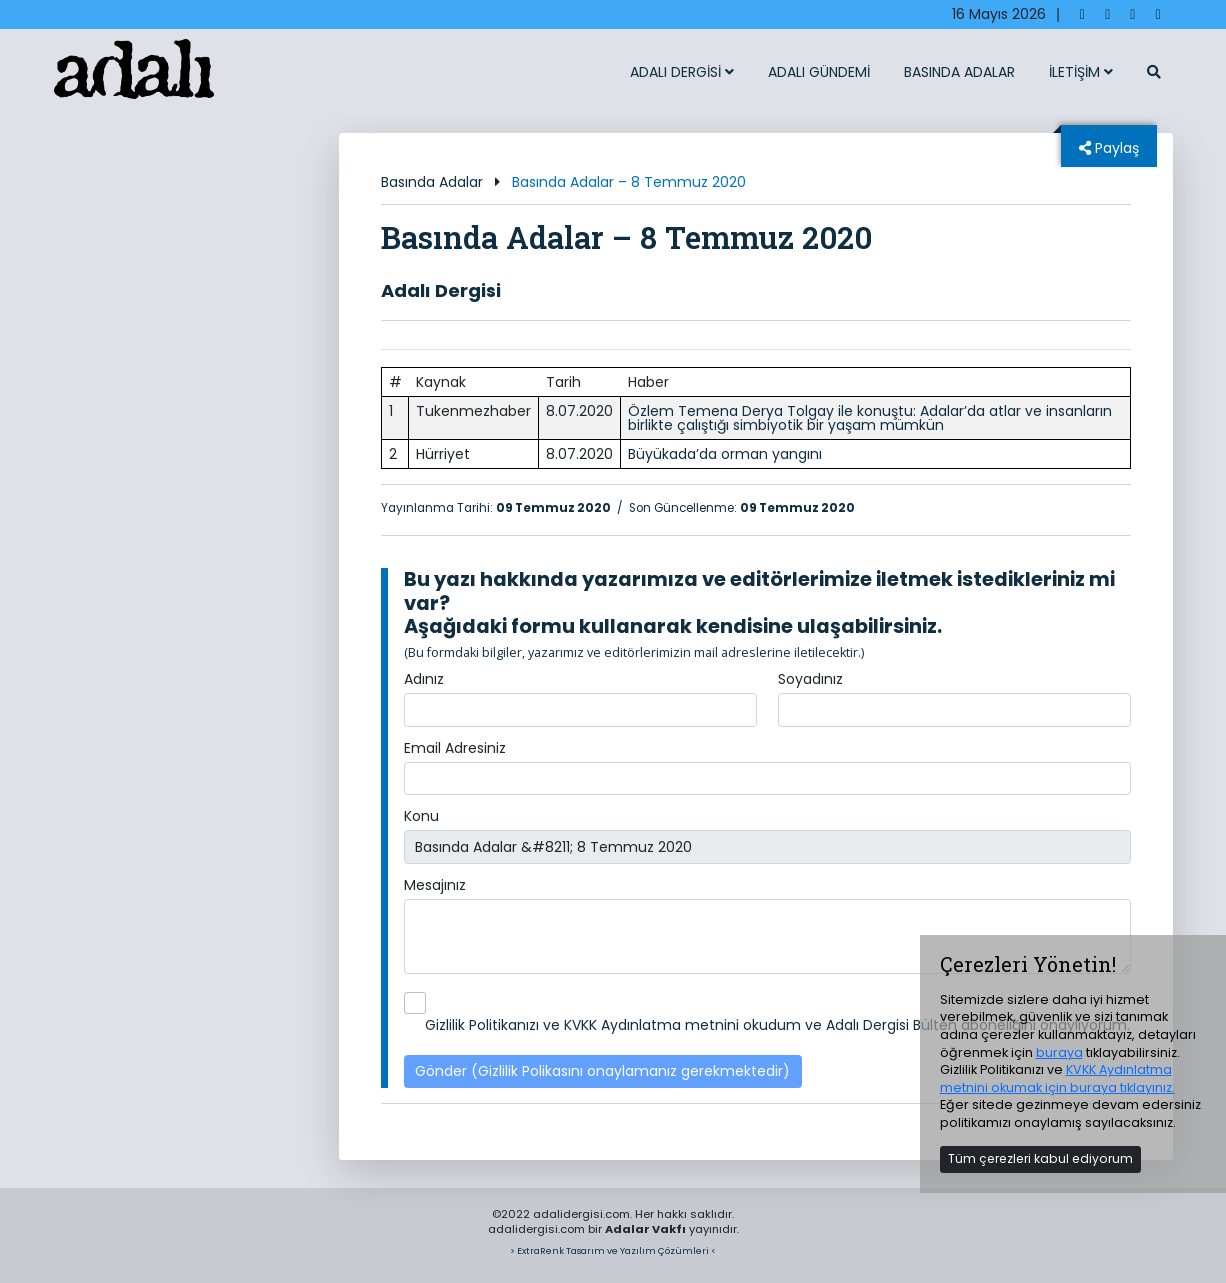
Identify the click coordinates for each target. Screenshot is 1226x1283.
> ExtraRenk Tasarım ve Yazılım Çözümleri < (613, 1250)
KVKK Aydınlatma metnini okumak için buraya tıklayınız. (1057, 1078)
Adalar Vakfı (645, 1229)
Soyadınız (810, 679)
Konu (421, 816)
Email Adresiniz (455, 748)
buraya (1059, 1052)
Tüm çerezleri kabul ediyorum (1040, 1158)
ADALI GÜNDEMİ (819, 72)
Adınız (424, 679)
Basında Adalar (432, 182)
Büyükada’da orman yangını (725, 454)
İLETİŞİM (1081, 72)
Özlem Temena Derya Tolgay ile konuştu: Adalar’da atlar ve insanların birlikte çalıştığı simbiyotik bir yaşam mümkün (870, 418)
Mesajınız (435, 885)
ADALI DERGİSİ (682, 72)
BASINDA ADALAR (959, 72)
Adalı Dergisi (441, 290)
